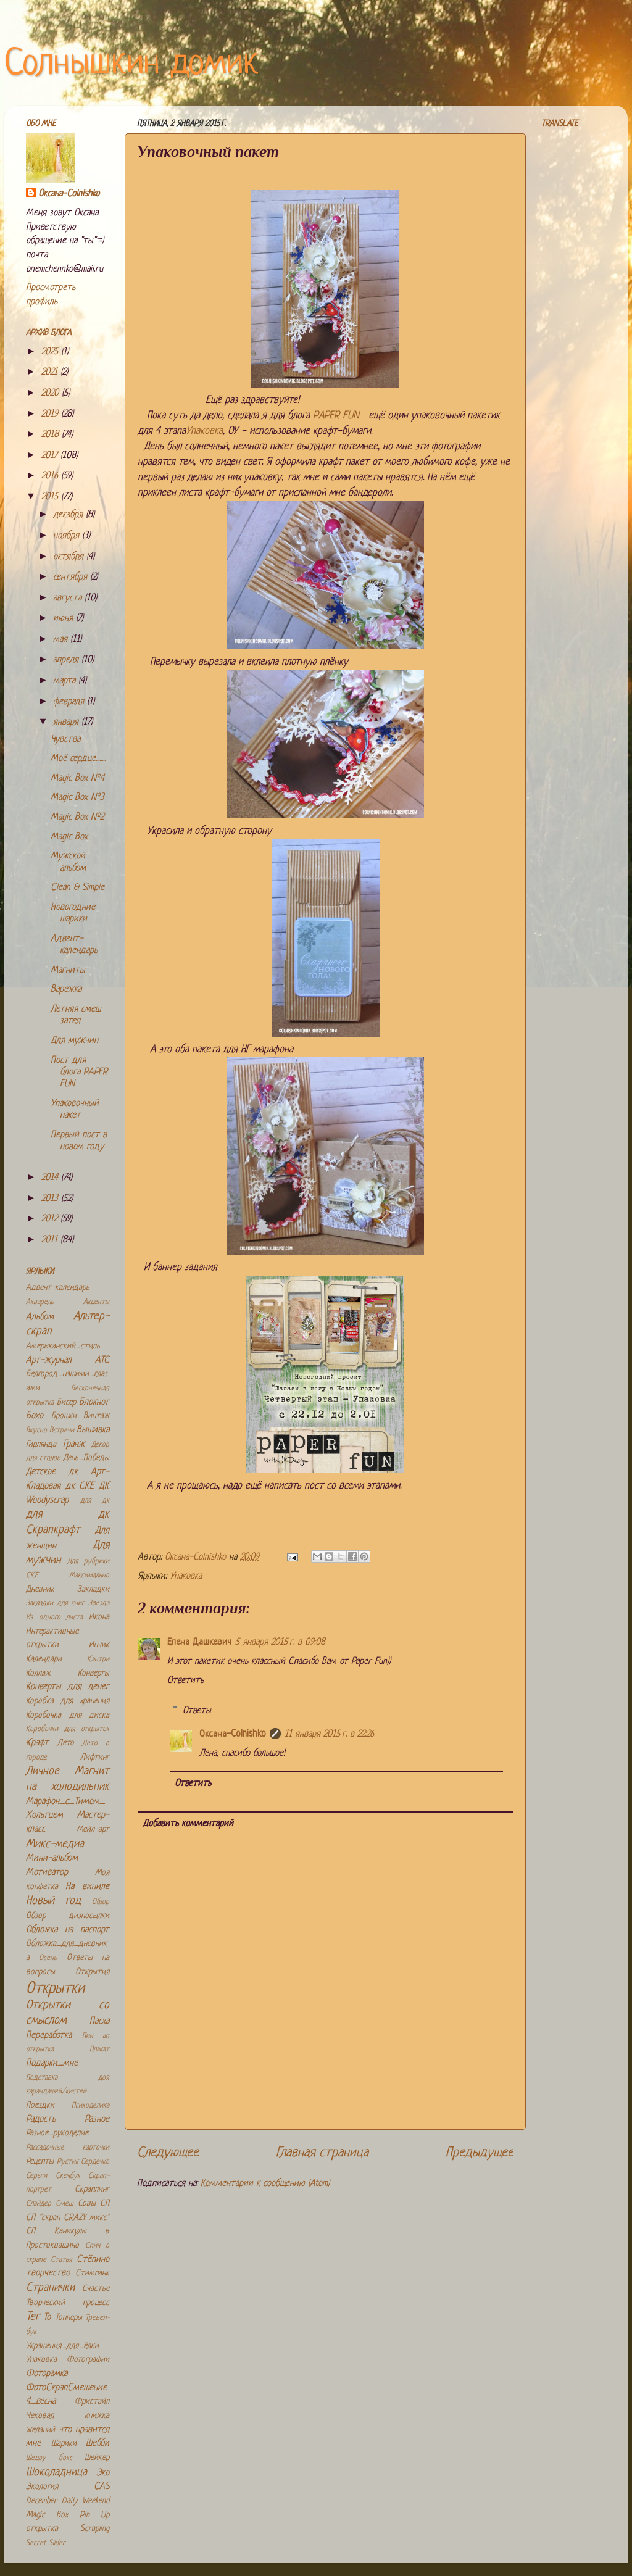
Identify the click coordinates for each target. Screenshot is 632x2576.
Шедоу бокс (49, 2458)
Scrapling (94, 2528)
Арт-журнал (49, 1360)
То (47, 2317)
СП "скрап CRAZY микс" (67, 2217)
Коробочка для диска (67, 1715)
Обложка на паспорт (67, 1930)
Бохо (34, 1416)
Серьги (36, 2176)
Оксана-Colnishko (232, 1734)
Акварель (40, 1302)
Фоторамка (46, 2374)
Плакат (99, 2049)
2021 (50, 372)
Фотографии (88, 2359)
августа (69, 598)
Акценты (96, 1302)
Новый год (53, 1901)
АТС (102, 1360)
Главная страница (322, 2153)
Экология (42, 2486)
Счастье (95, 2288)
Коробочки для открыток (67, 1729)
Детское (41, 1472)
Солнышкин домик (131, 64)
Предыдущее (480, 2153)
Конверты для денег (67, 1687)
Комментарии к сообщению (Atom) (265, 2184)
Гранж (74, 1444)
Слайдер (38, 2204)
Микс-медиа (55, 1844)
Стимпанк (92, 2273)
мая (61, 639)
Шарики (64, 2443)
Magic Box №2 (77, 817)
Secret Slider (45, 2543)
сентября (71, 577)
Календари (44, 1659)
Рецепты (40, 2161)
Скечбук (68, 2176)
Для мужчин (74, 1041)
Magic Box (69, 837)
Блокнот (94, 1402)
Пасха (99, 2021)
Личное (42, 1771)
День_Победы (86, 1458)
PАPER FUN (339, 416)
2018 (51, 435)
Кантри (98, 1659)
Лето (65, 1743)
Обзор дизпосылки (67, 1916)
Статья (61, 2260)
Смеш (64, 2204)
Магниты (68, 970)
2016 (51, 476)
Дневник (40, 1589)
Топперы (68, 2317)
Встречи (61, 1430)
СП (104, 2203)
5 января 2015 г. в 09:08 (280, 1642)
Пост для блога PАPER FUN (79, 1072)
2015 (51, 497)
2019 (51, 414)
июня (64, 618)
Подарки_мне (52, 2063)
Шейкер (97, 2457)
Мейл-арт (93, 1829)
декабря (69, 515)
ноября (67, 536)
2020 (51, 393)
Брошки (64, 1416)
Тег (33, 2317)
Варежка (66, 989)
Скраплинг (92, 2189)
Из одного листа (54, 1617)
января (67, 722)
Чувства (65, 739)
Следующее (168, 2153)
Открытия (92, 1972)
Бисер (66, 1402)
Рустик (67, 2162)
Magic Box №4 (77, 778)
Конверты (93, 1673)
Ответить (185, 1681)
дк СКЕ (79, 1486)
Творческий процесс (67, 2303)
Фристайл (92, 2401)
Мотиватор (47, 1873)
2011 (50, 1240)
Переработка (49, 2035)
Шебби (97, 2443)
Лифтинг (94, 1757)
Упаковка (204, 431)
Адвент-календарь (57, 1287)
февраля (70, 702)
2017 (50, 456)
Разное (97, 2119)
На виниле (87, 1887)
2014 (51, 1178)
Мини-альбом (52, 1858)
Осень (48, 1958)
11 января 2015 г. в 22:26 (329, 1734)
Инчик (99, 1645)
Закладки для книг (55, 1603)
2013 (51, 1199)
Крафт (37, 1743)
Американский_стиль (63, 1346)
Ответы (197, 1710)
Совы (87, 2203)
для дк (95, 1501)
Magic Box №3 (77, 797)
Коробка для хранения (67, 1701)
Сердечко (95, 2162)
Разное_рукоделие (57, 2133)
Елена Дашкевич (199, 1642)
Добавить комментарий (188, 1824)
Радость (41, 2119)
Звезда (98, 1603)
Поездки (40, 2105)
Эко (102, 2473)
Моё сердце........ (78, 759)
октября (69, 557)
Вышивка (93, 1430)
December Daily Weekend (67, 2501)
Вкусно (36, 1430)
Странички (50, 2288)
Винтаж (96, 1416)
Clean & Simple (77, 888)
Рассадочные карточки (67, 2147)
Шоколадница (56, 2472)
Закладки (93, 1589)
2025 (51, 352)
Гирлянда (41, 1444)
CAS (101, 2487)
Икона (99, 1617)
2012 (50, 1219)
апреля (67, 660)
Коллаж (38, 1673)
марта (65, 681)
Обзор (100, 1902)
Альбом (40, 1317)
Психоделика (90, 2105)
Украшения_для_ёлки (62, 2346)
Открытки (55, 1988)
